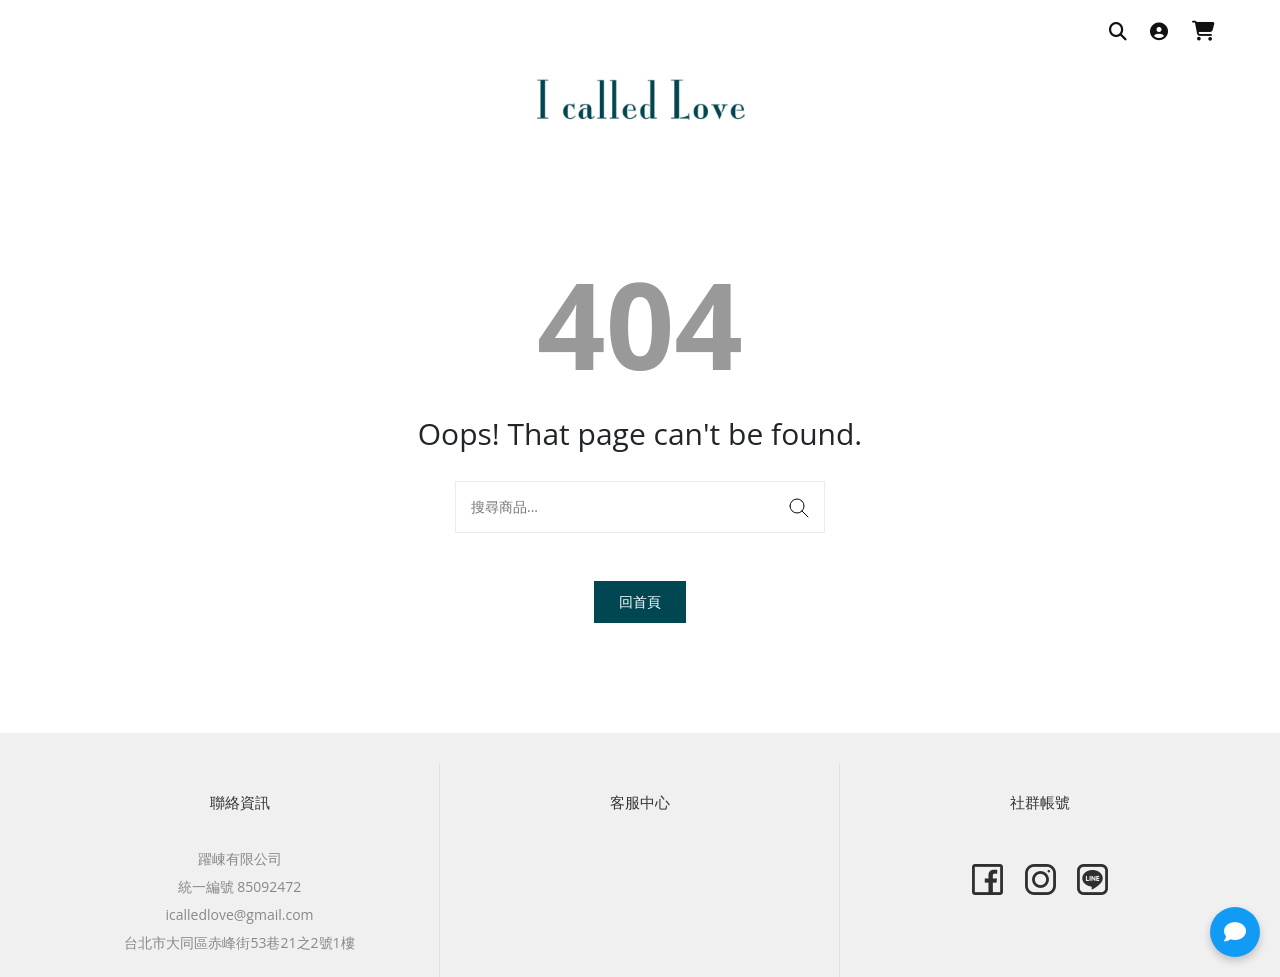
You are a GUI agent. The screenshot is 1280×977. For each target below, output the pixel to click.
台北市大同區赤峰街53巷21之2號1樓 (239, 942)
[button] (1235, 932)
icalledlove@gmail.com (239, 914)
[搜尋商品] (1118, 32)
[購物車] (1203, 32)
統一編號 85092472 (240, 886)
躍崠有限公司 (240, 858)
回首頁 (640, 601)
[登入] (1159, 32)
